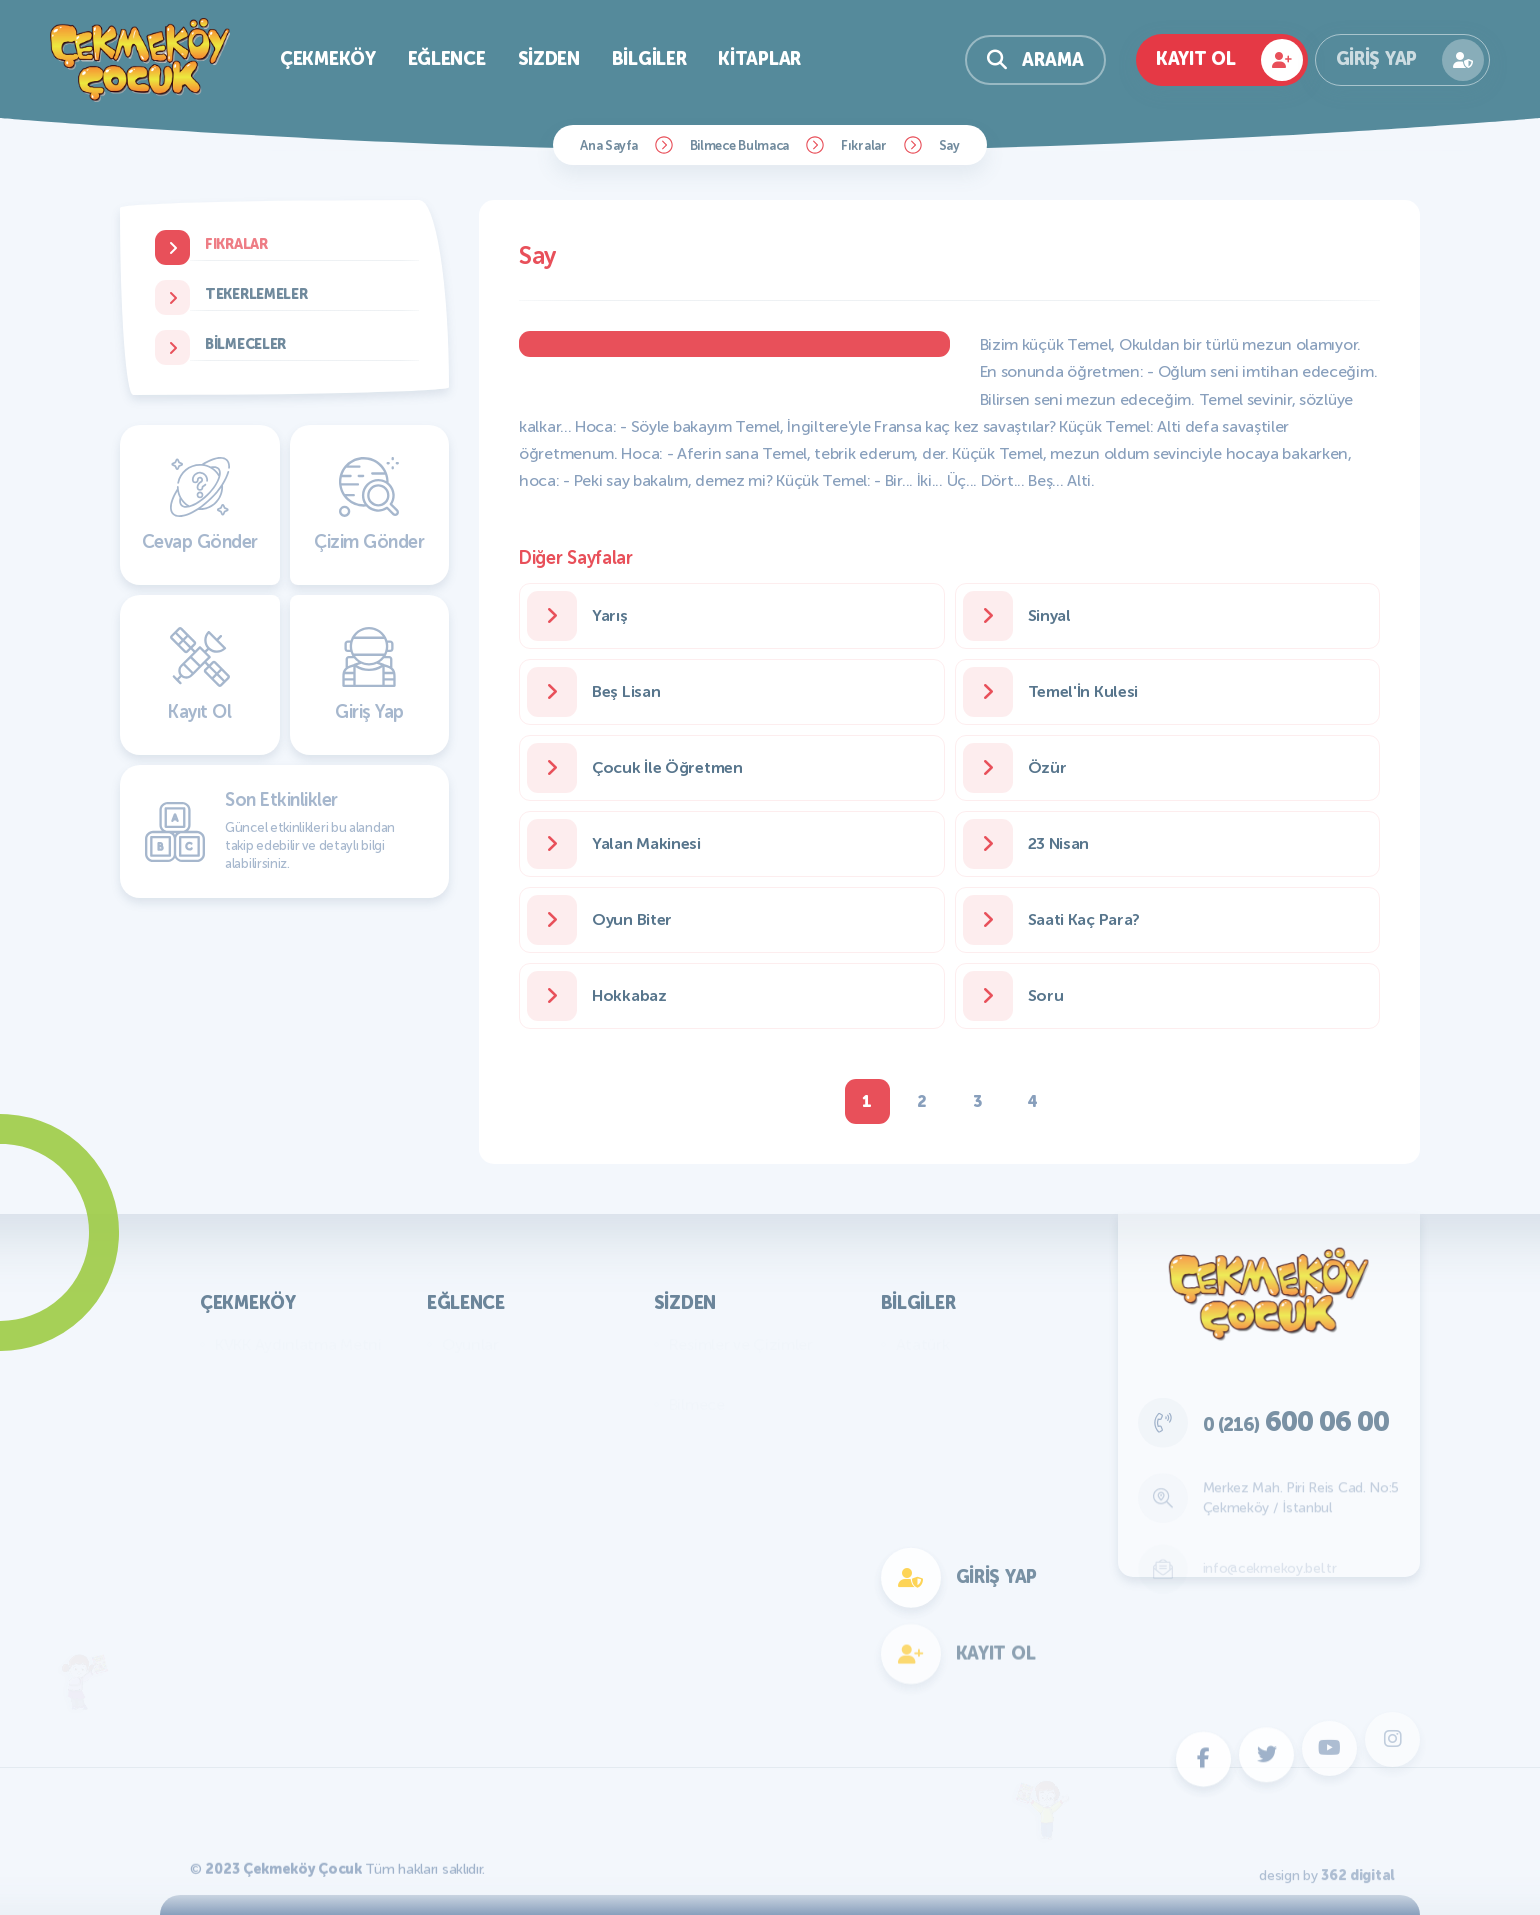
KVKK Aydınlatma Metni (298, 1344)
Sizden (549, 59)
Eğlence (447, 59)
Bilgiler (649, 59)
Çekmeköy (328, 59)
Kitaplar (759, 59)
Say (949, 145)
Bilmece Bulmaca (740, 145)
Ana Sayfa (608, 145)
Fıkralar (864, 145)
